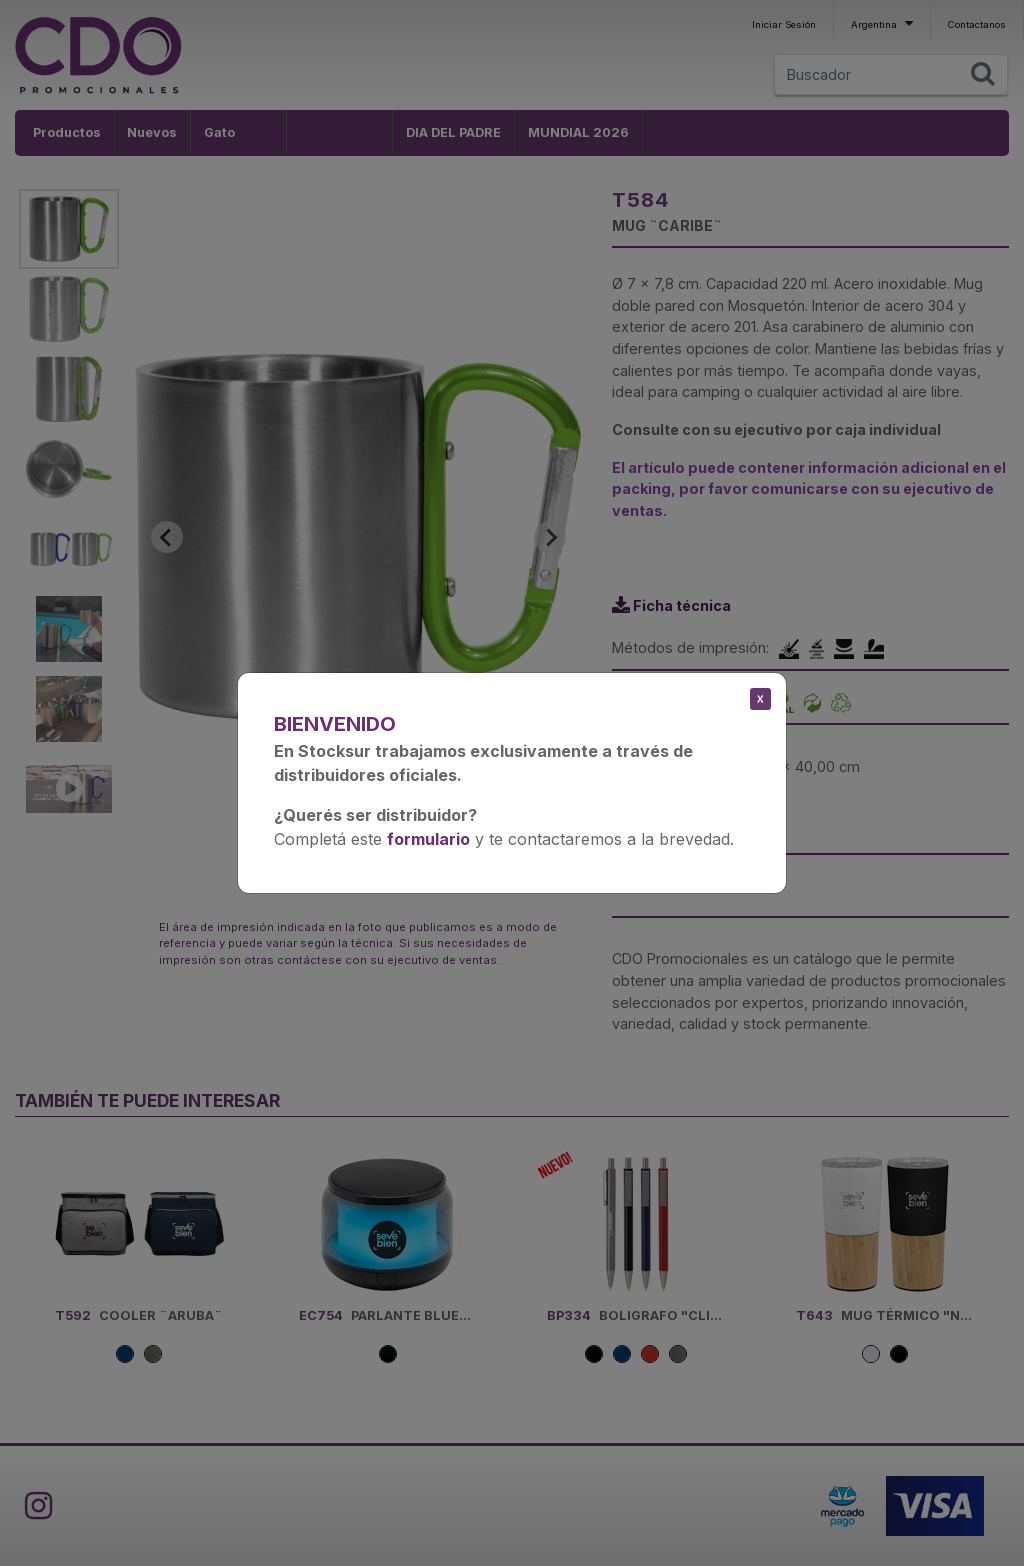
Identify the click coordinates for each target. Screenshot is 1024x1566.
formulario (428, 839)
